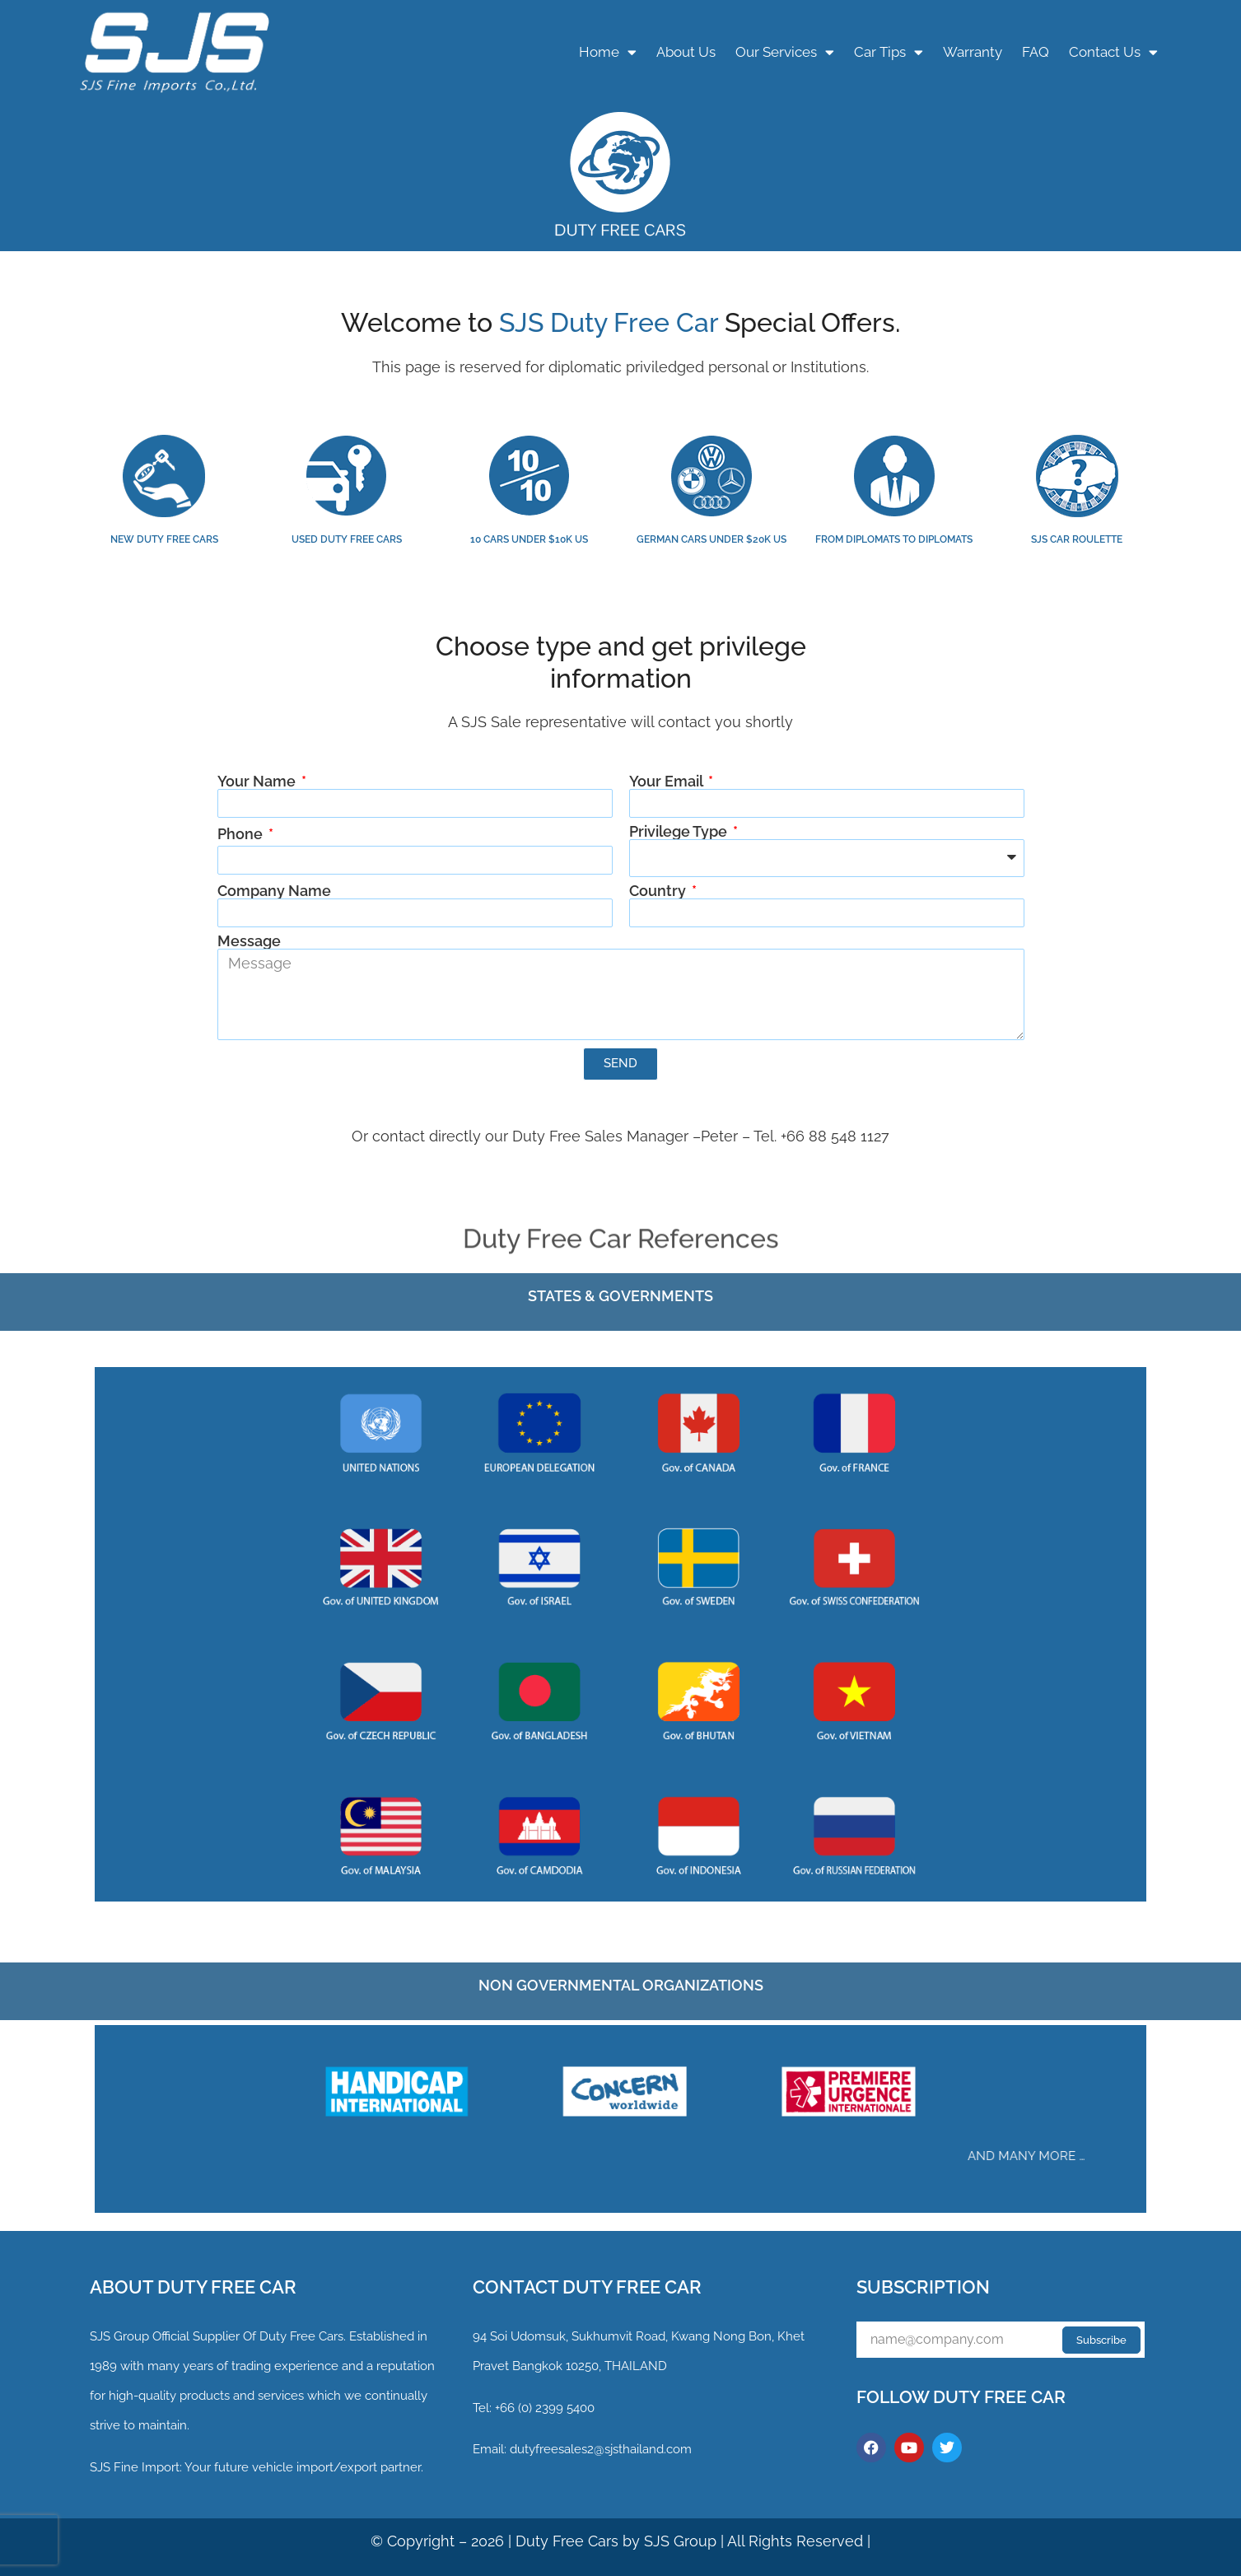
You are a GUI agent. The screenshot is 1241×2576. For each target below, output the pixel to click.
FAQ (1035, 52)
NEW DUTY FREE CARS (164, 539)
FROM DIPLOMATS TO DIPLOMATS (894, 539)
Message (249, 941)
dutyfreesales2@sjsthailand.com (601, 2449)
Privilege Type (679, 831)
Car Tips (888, 52)
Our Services (784, 52)
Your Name (258, 781)
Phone (241, 834)
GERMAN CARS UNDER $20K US (711, 539)
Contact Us (1113, 52)
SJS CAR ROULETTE (1076, 539)
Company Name (274, 891)
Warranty (972, 52)
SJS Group (119, 2336)
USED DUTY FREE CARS (347, 539)
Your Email (667, 781)
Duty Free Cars (567, 2541)
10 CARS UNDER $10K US (529, 539)
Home (608, 52)
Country (659, 891)
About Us (686, 52)
